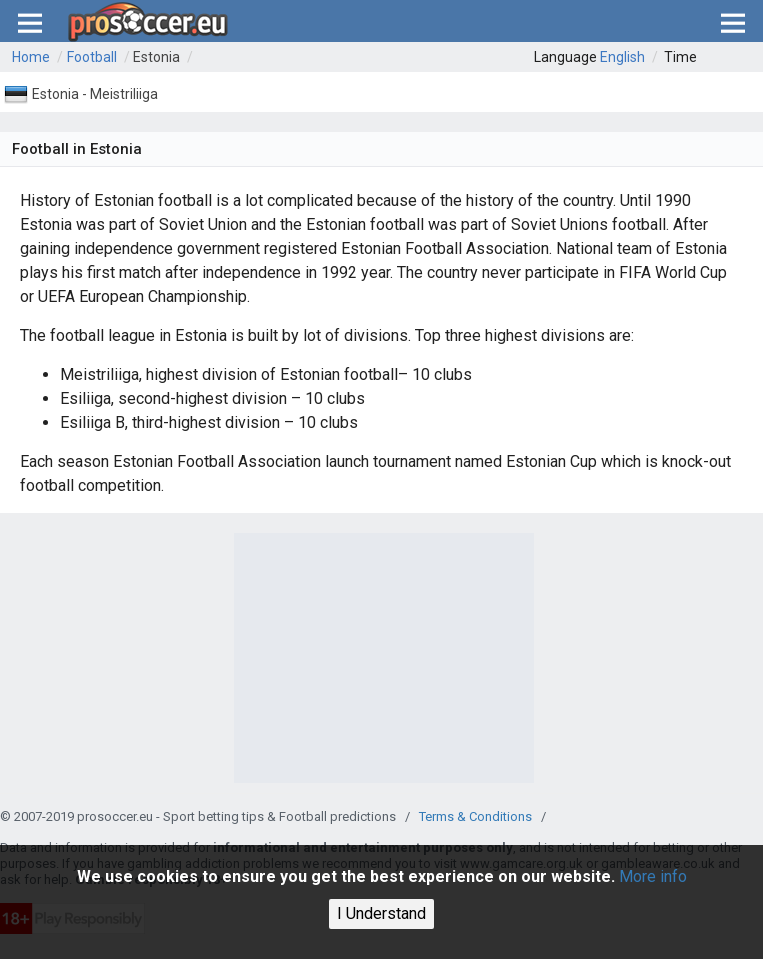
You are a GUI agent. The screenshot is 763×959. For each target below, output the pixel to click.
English (622, 57)
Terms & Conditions (475, 816)
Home (31, 57)
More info (653, 876)
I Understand (381, 913)
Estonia (156, 57)
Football (92, 57)
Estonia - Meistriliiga (95, 94)
